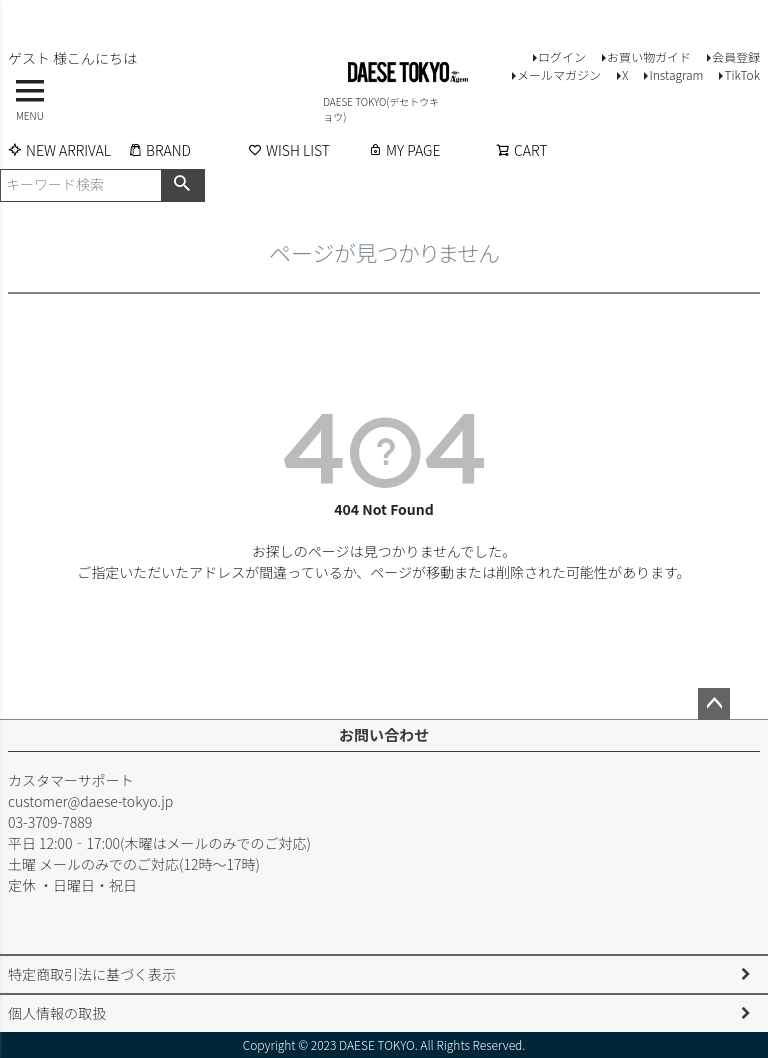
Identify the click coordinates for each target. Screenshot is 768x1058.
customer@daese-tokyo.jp (90, 801)
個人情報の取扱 (57, 1013)
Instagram (676, 74)
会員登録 (736, 56)
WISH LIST (289, 150)
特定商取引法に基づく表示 (92, 974)
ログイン (562, 56)
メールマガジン (559, 74)
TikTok (742, 74)
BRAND (159, 150)
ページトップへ (714, 704)
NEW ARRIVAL (59, 150)
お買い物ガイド (649, 56)
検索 (182, 185)
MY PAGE (404, 150)
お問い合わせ (384, 734)
